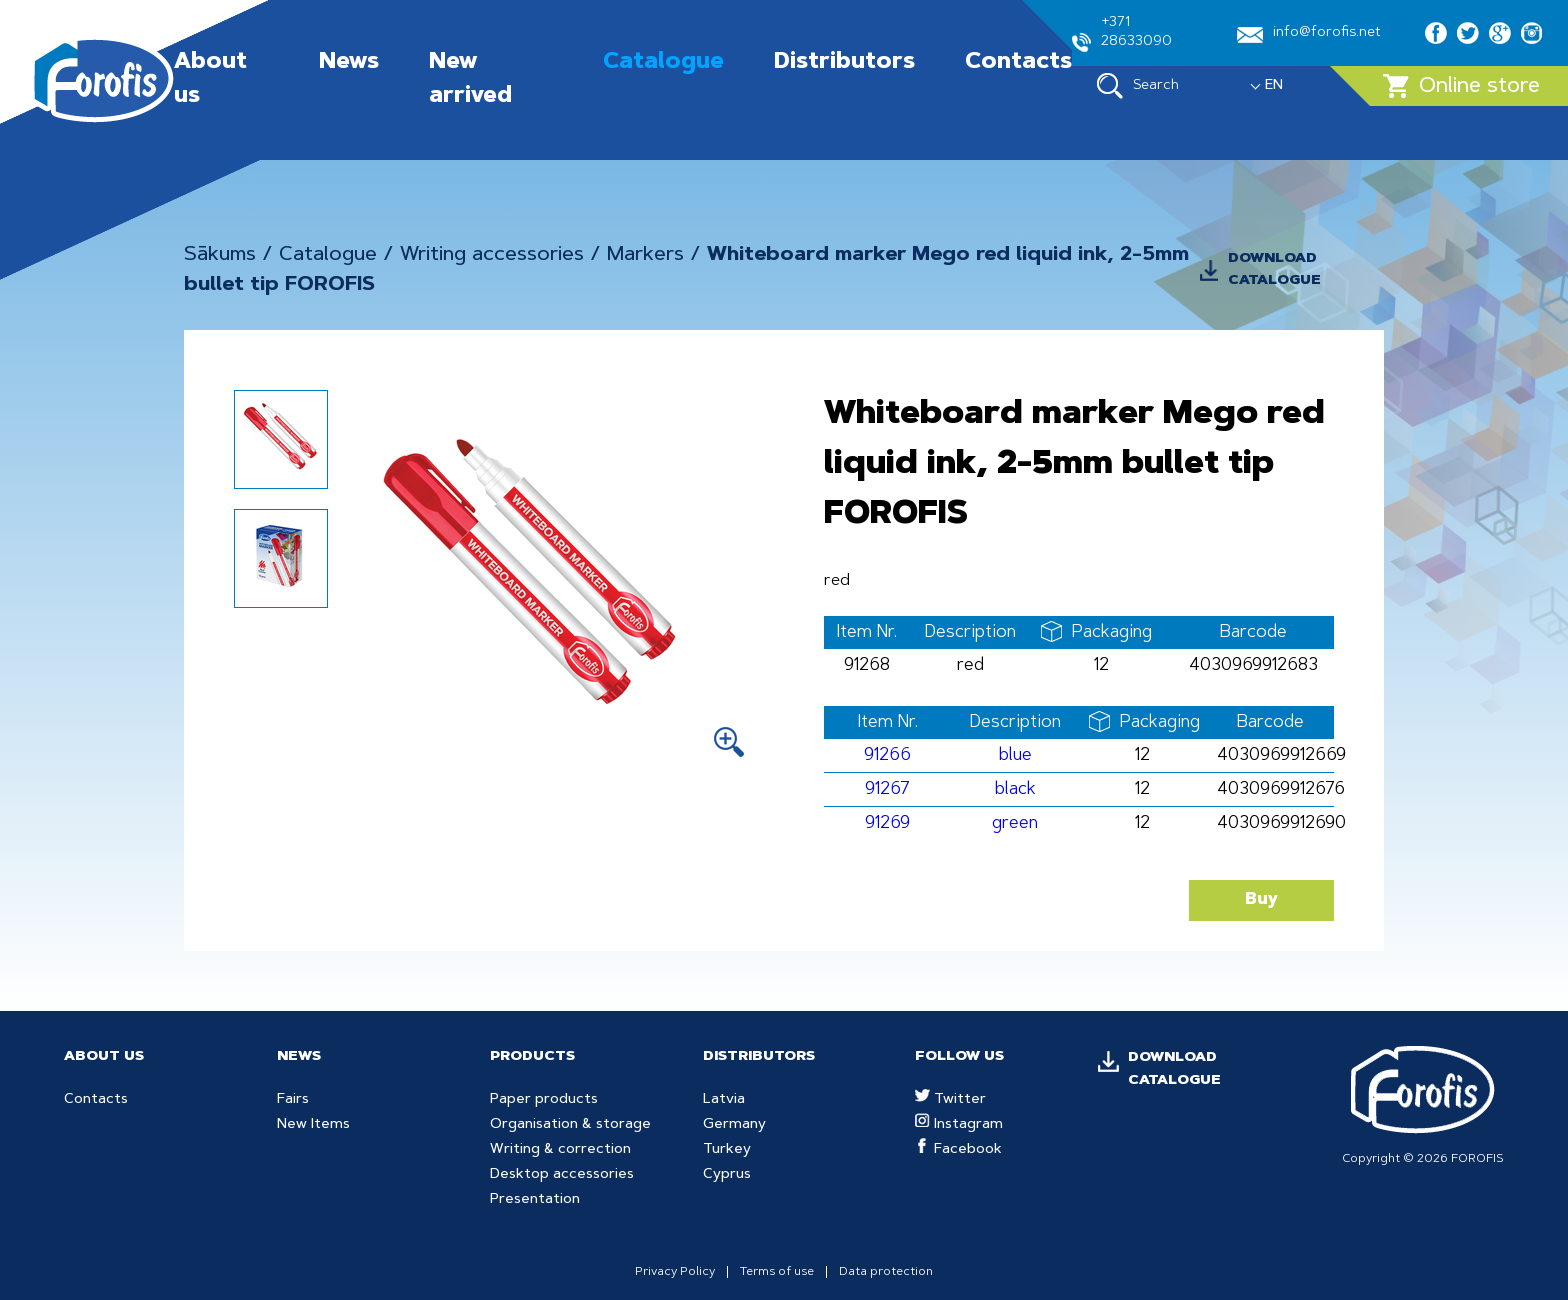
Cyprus (727, 1175)
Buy (1261, 900)
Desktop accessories (562, 1175)
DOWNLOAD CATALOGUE (1274, 270)
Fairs (293, 1100)
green (1015, 823)
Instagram (959, 1125)
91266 (887, 755)
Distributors (844, 63)
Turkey (727, 1150)
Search (1138, 86)
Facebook (958, 1150)
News (349, 63)
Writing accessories (492, 255)
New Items (313, 1125)
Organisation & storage (570, 1125)
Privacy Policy (675, 1272)
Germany (734, 1125)
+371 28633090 (1122, 34)
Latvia (724, 1100)
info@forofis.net (1309, 34)
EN (1274, 86)
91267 (887, 789)
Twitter (950, 1100)
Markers (645, 255)
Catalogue (663, 63)
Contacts (1018, 63)
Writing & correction (560, 1150)
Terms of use (777, 1272)
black (1015, 789)
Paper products (544, 1100)
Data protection (886, 1272)
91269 (887, 823)
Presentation (535, 1200)
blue (1015, 755)
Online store (1461, 86)
